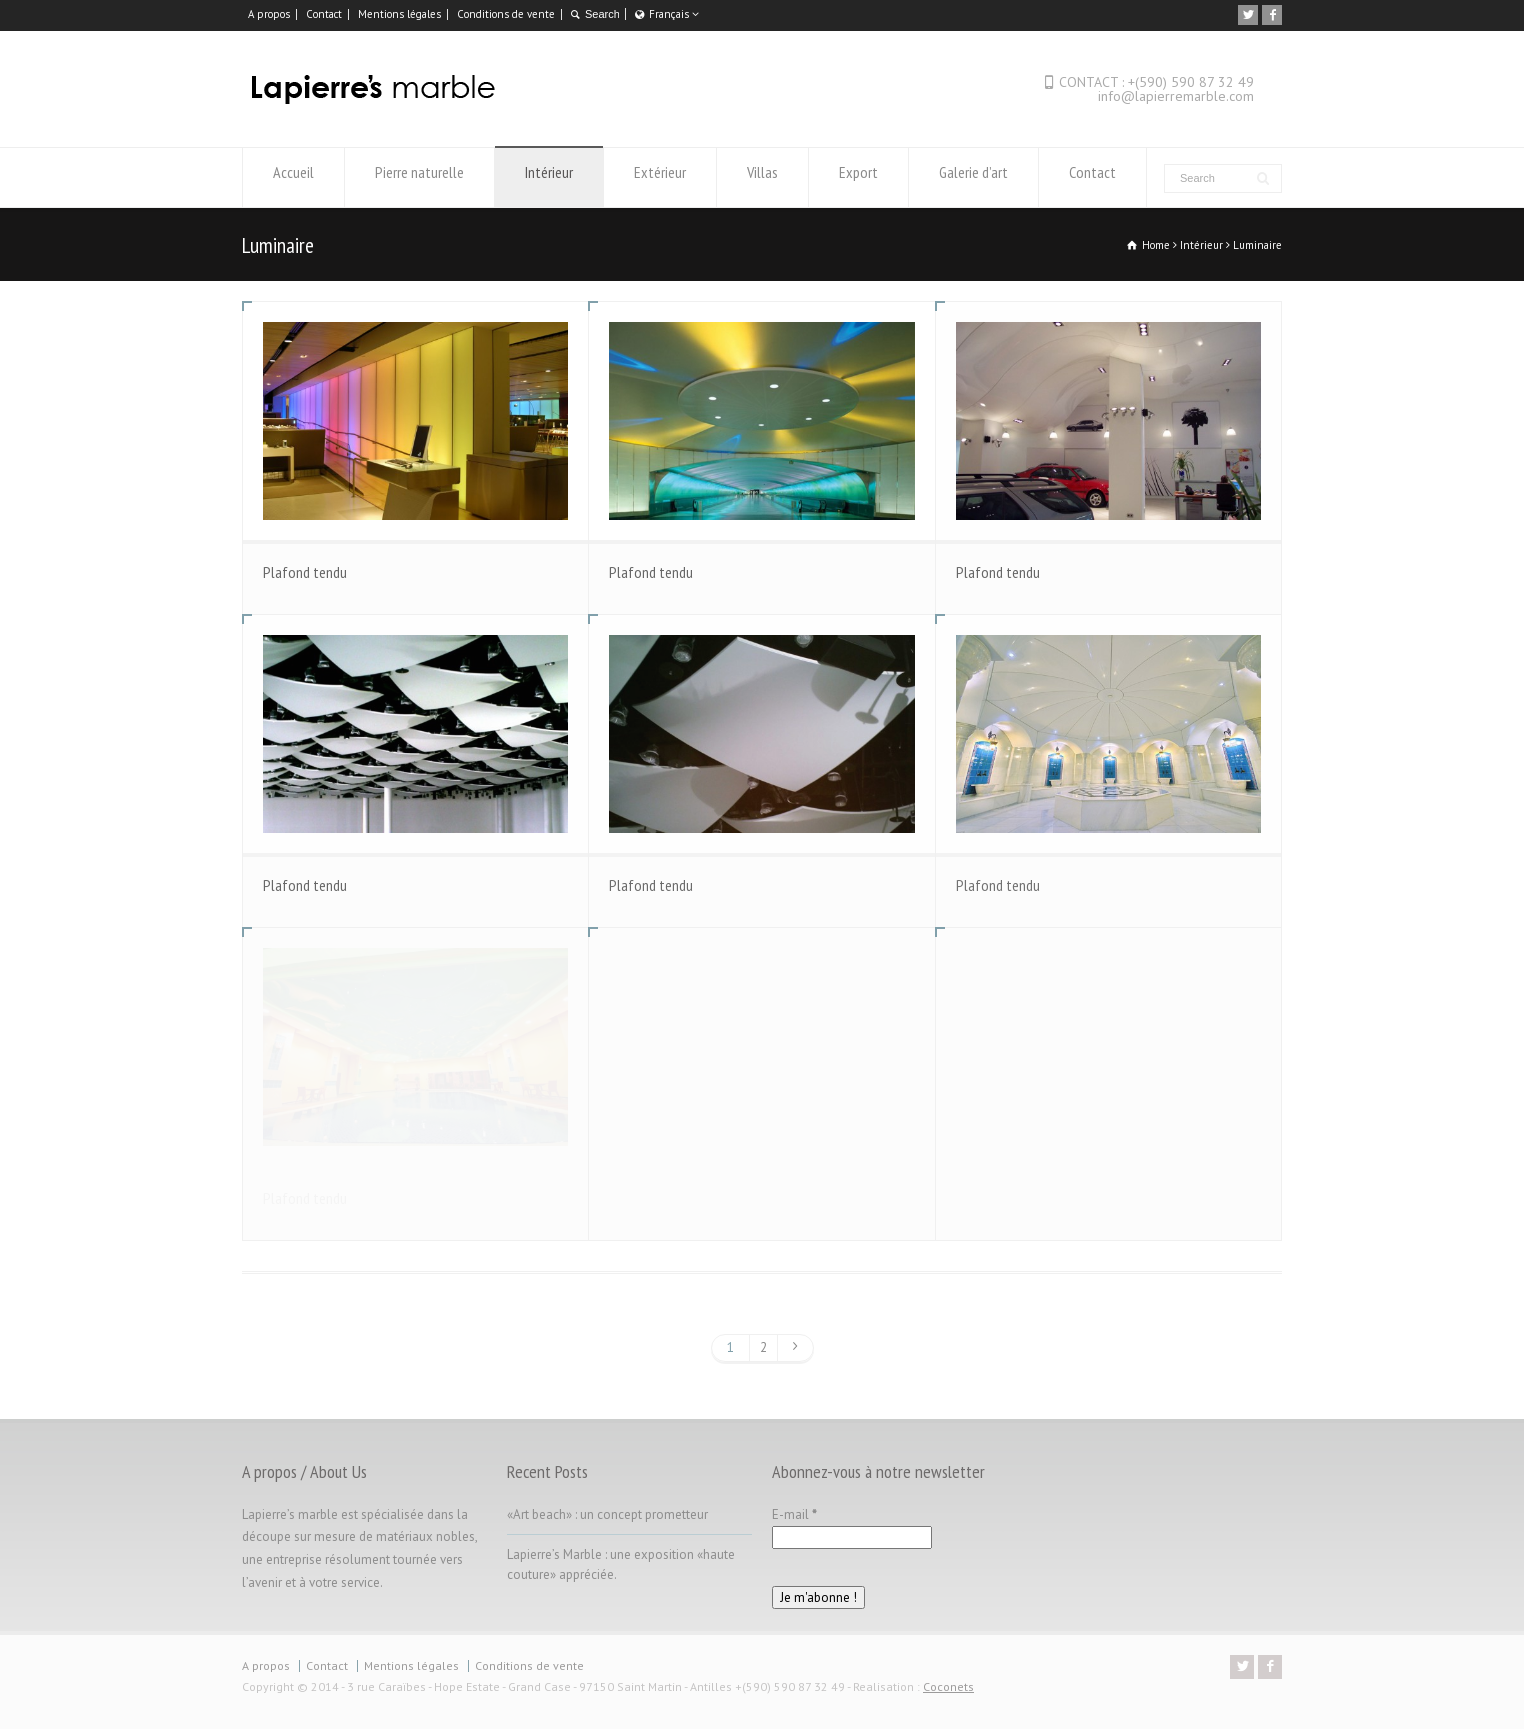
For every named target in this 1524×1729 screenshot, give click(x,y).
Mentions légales (399, 14)
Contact (324, 14)
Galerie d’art (973, 177)
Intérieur (549, 177)
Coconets (948, 1686)
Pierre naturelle (419, 177)
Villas (762, 177)
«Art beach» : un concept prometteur (607, 1514)
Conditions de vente (506, 14)
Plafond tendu (305, 572)
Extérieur (660, 177)
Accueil (293, 177)
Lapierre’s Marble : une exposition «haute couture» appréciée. (621, 1564)
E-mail (794, 1514)
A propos (269, 14)
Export (858, 177)
